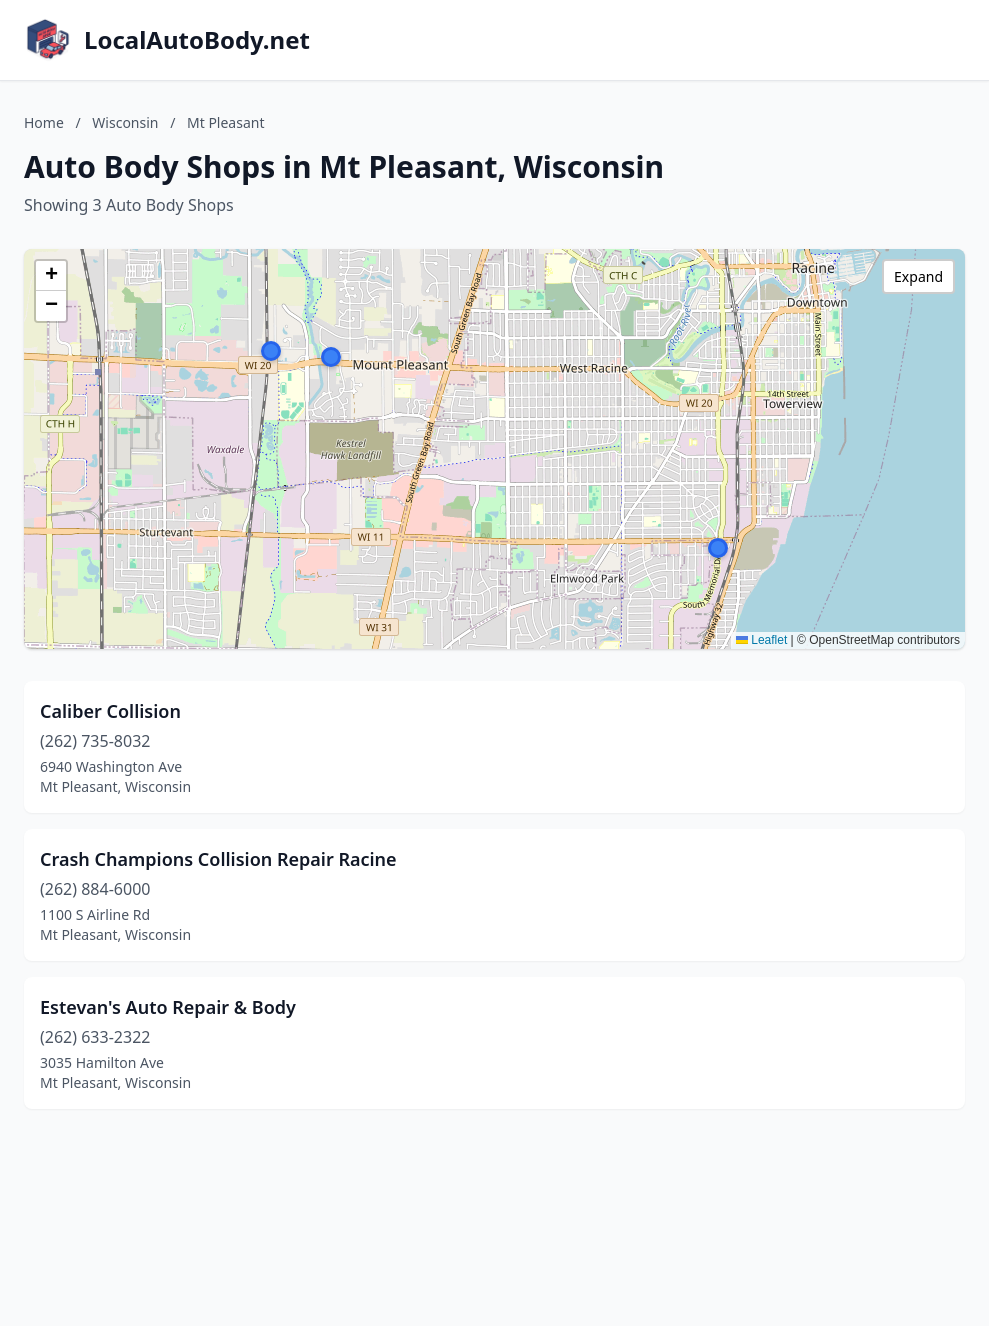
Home (44, 122)
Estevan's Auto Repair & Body (168, 1007)
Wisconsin (125, 122)
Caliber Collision (110, 711)
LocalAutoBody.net (197, 40)
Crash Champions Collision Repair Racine (218, 859)
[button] (331, 357)
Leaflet (761, 640)
